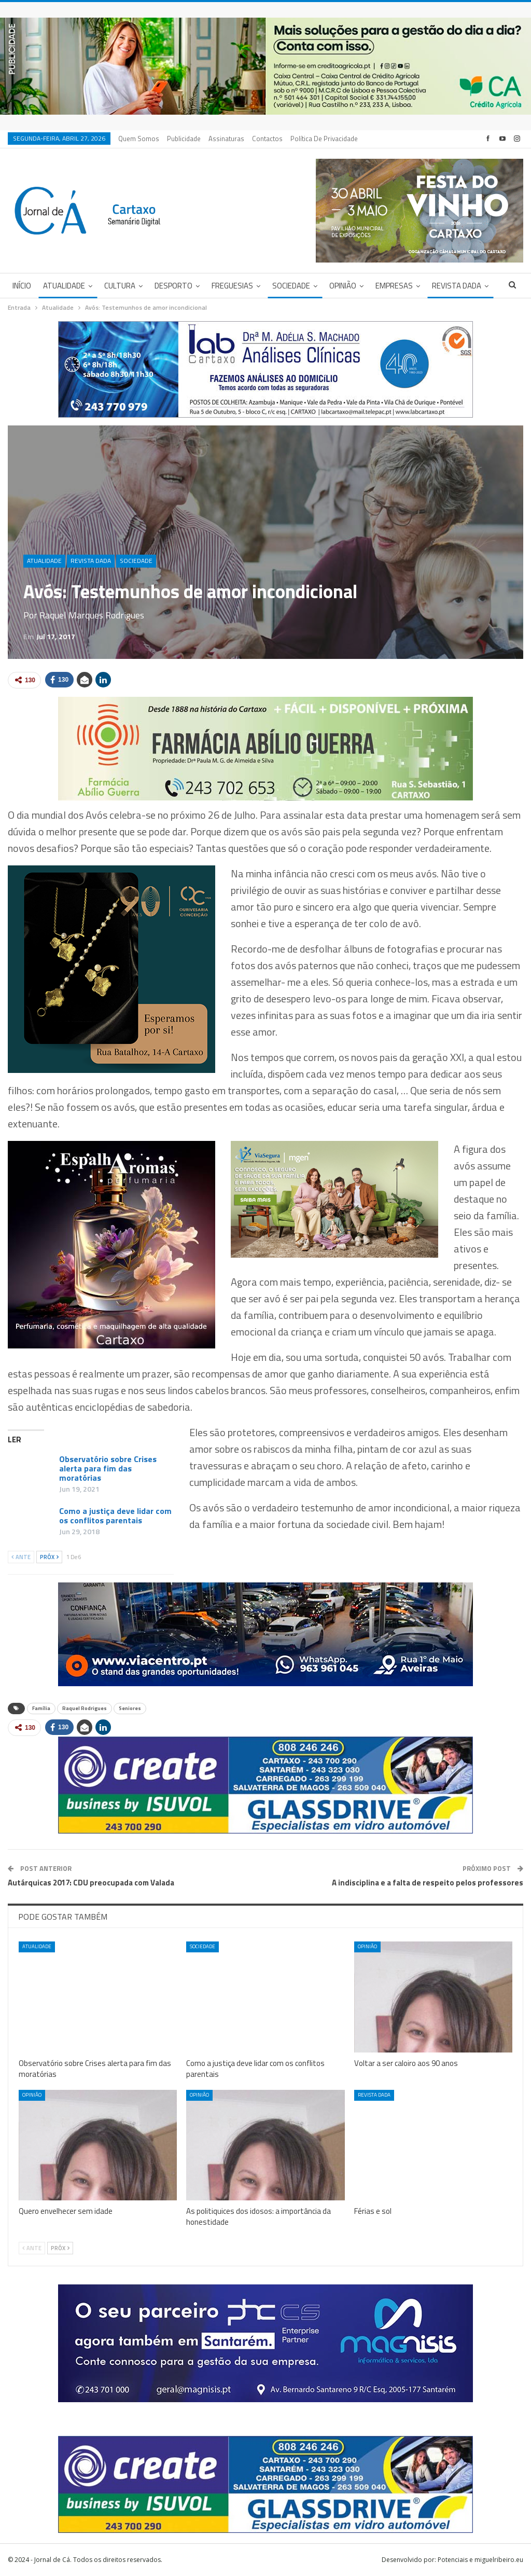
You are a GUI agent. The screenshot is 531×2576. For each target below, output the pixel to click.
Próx (49, 1557)
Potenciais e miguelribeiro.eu (480, 2559)
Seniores (130, 1708)
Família (41, 1708)
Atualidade (64, 286)
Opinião (342, 286)
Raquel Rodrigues (84, 1708)
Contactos (267, 138)
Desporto (173, 286)
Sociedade (291, 286)
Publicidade (184, 138)
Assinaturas (226, 138)
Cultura (119, 286)
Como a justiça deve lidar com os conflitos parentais (115, 1515)
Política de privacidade (324, 138)
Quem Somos (138, 138)
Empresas (394, 286)
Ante (21, 1557)
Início (21, 286)
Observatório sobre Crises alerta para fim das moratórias (108, 1468)
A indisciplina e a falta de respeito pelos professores (427, 1883)
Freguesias (232, 286)
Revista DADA (456, 286)
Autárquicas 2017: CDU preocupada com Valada (91, 1883)
